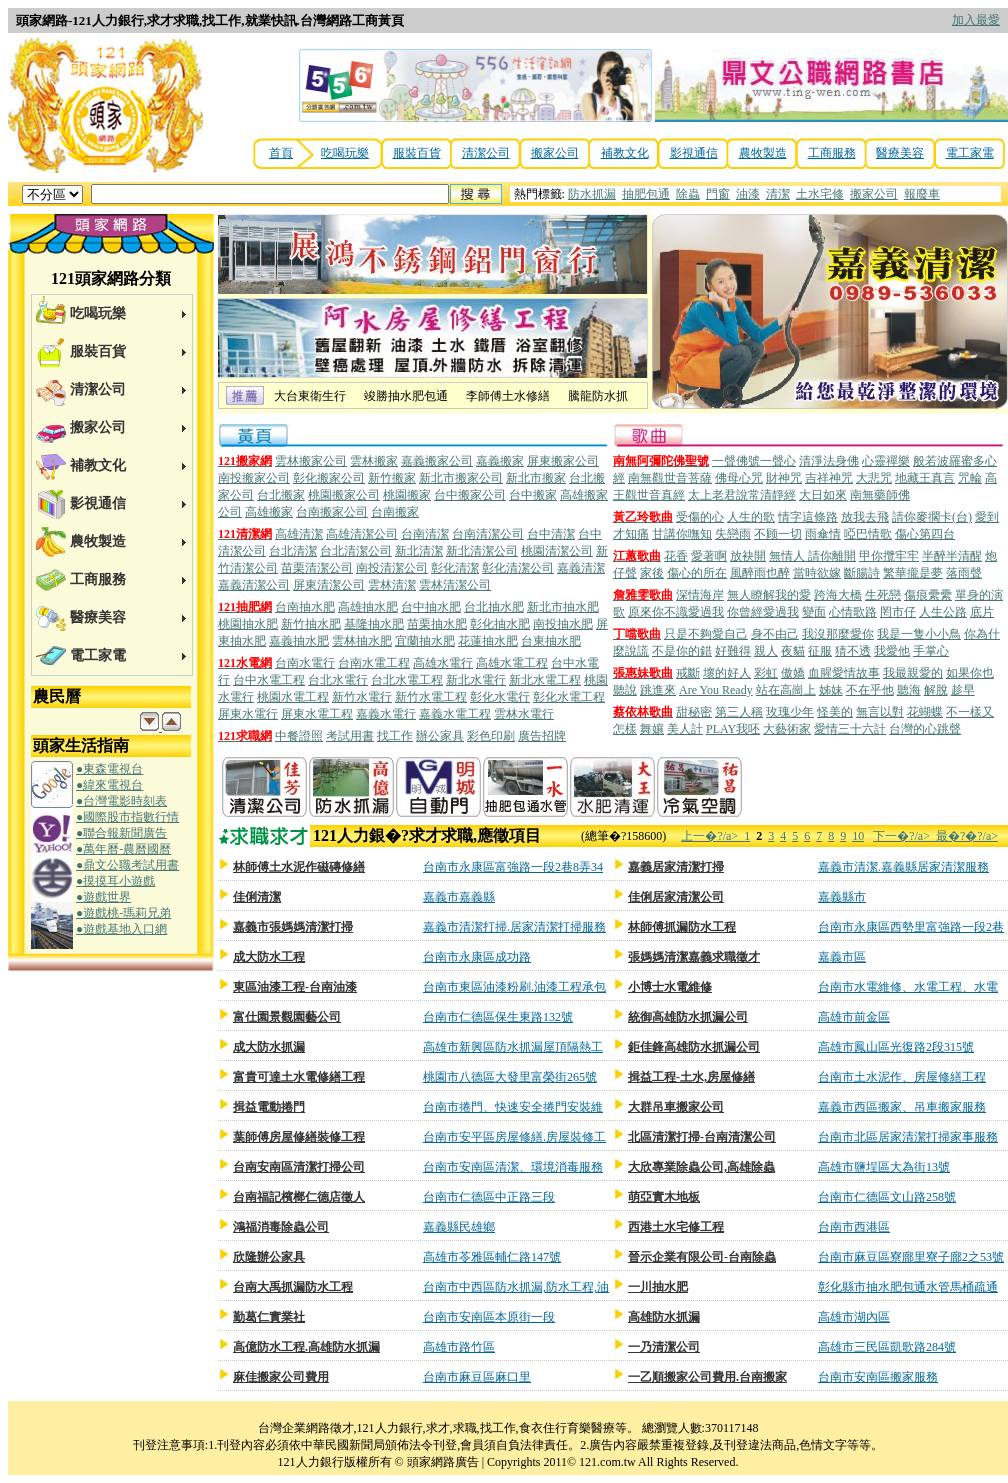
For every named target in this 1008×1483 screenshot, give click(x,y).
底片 (982, 612)
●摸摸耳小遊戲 (115, 881)
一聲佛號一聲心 (754, 461)
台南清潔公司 (488, 534)
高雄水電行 (443, 663)
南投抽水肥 (563, 624)
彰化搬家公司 (329, 478)
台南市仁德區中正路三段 (489, 1197)
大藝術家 (787, 729)
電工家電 (970, 153)
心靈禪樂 (886, 461)
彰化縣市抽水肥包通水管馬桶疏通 (908, 1287)
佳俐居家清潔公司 (676, 897)
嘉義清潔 (581, 568)
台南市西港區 (854, 1227)
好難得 (733, 651)
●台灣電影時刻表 (121, 801)
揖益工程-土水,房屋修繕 (691, 1077)
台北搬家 (281, 495)
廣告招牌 (542, 736)
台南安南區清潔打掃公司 (299, 1167)
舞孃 (652, 729)
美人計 (685, 729)
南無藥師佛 (880, 495)
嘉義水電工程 (455, 714)
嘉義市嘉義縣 (459, 897)
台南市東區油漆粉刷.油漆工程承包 (514, 987)
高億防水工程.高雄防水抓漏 (306, 1347)
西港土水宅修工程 (676, 1227)
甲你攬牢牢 (889, 556)
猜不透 (853, 651)
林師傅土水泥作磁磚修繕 (299, 867)
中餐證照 (299, 736)
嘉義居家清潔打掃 (676, 867)
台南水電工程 (374, 663)
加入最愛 (976, 20)
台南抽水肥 (305, 607)
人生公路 (943, 612)
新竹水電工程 (431, 697)
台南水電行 (305, 663)
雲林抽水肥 (362, 641)
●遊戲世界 (103, 897)
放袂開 (748, 556)
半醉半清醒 (952, 556)
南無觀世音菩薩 (670, 478)
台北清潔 (293, 551)
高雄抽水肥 (368, 607)
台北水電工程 (407, 680)
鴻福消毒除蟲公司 (281, 1227)
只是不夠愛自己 (706, 634)
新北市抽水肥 (563, 607)
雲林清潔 (392, 585)
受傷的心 (700, 517)
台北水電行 (338, 680)
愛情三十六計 (850, 729)
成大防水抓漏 (269, 1047)
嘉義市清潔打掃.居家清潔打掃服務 (514, 927)
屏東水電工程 (317, 714)
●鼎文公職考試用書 (127, 865)
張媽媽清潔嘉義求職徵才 (694, 957)
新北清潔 (419, 551)
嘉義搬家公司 (437, 461)
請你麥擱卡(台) (932, 517)
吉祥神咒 (829, 478)
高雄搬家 (269, 512)
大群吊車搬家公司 (676, 1107)
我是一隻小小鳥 (919, 634)
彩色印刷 (491, 736)
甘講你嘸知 (682, 534)
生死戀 (883, 595)
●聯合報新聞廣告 (121, 833)
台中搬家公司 (470, 495)
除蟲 (688, 194)
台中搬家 (533, 495)
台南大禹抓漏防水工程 (293, 1287)
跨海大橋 (838, 595)
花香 (676, 556)
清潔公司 (486, 153)
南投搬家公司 (254, 478)
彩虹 (766, 673)
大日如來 (823, 495)
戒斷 (688, 673)
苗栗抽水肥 (437, 624)
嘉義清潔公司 (254, 585)
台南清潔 (425, 534)
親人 (766, 651)
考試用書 (350, 736)
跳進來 (658, 690)
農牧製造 (763, 153)
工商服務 (832, 153)
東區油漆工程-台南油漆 (295, 987)
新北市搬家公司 (461, 478)
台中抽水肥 (431, 607)
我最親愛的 (913, 673)
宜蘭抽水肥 (425, 641)
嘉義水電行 (386, 714)
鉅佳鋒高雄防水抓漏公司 (694, 1047)
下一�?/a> (904, 836)
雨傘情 (823, 534)
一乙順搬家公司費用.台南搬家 (707, 1377)
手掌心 (931, 651)
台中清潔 (551, 534)
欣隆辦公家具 (269, 1257)
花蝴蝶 (925, 712)
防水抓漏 (592, 194)
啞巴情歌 (868, 534)
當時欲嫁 (817, 573)
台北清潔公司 (356, 551)
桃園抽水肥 (248, 624)
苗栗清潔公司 (317, 568)
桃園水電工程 (293, 697)
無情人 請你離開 (812, 556)
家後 (652, 573)
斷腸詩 (862, 573)
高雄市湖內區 (854, 1317)
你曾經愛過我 (763, 612)
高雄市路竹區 (459, 1347)
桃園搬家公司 (344, 495)
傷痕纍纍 (928, 595)
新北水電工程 (545, 680)
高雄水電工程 (512, 663)
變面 (814, 612)
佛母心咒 (739, 478)
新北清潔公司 (482, 551)
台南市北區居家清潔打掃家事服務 (908, 1137)
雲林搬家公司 (311, 461)
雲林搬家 (374, 461)
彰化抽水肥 (500, 624)
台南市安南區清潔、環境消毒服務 (513, 1167)
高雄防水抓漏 (664, 1317)
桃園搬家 (407, 495)
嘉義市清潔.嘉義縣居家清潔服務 (903, 867)
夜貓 (793, 651)
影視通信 (694, 153)
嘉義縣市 (842, 897)
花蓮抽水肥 (488, 641)
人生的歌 (751, 517)
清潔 (778, 194)
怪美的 (835, 712)
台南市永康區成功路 (477, 957)
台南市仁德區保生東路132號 (498, 1017)
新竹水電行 (362, 697)
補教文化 (625, 153)
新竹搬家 (392, 478)
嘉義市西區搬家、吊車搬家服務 (902, 1107)
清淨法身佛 (829, 461)
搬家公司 (555, 153)
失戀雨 (733, 534)
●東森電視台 (109, 769)
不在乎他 (870, 690)
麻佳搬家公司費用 (281, 1377)
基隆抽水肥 (374, 624)
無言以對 (880, 712)
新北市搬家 (536, 478)
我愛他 (892, 651)
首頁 (281, 153)
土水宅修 (820, 194)
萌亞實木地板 (664, 1197)
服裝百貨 (417, 153)
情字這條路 (808, 517)
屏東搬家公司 (563, 461)
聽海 (909, 690)
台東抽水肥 (551, 641)
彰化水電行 (500, 697)
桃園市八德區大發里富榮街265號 (510, 1077)
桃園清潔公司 (557, 551)
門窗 (718, 194)
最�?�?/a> (967, 836)
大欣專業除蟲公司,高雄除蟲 (701, 1167)
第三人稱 (739, 712)
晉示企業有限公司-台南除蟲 (702, 1257)
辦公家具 (440, 736)
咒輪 (970, 478)
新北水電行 (476, 680)
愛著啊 (709, 556)
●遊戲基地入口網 (121, 929)
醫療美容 (900, 153)
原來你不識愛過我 (676, 612)
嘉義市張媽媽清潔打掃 (293, 927)
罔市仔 (898, 612)
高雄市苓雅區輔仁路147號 (492, 1257)
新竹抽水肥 (311, 624)
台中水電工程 (269, 680)
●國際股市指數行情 (127, 817)
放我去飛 (865, 517)
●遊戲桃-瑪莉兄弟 (123, 913)
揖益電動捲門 (269, 1107)
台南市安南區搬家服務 (878, 1377)
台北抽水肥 (494, 607)
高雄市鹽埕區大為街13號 (884, 1167)
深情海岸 (700, 595)
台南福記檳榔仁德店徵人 (299, 1197)
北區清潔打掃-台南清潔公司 (702, 1137)
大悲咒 (874, 478)
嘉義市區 (842, 957)
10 (858, 836)
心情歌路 (853, 612)
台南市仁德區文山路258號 (887, 1197)
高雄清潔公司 (362, 534)
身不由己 (775, 634)
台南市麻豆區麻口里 (477, 1377)
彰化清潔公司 (518, 568)
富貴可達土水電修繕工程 (299, 1077)
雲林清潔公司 (455, 585)
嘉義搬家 (500, 461)
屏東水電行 (248, 714)
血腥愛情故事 (844, 673)
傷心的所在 (697, 573)
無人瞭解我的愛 (769, 595)
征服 (820, 651)
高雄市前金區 (854, 1017)
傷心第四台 (925, 534)
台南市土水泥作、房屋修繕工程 (902, 1077)
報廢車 (922, 194)
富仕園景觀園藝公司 (287, 1017)
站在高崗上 (786, 690)
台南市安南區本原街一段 (489, 1317)
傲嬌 (793, 673)
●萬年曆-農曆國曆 (123, 849)
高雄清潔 (299, 534)
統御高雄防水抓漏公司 (688, 1017)
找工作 (395, 736)
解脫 (936, 690)
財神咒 (784, 478)
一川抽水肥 (658, 1287)
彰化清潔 (455, 568)
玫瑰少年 (790, 712)
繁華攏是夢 (913, 573)
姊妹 (831, 690)
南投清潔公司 (392, 568)
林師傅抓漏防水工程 (682, 927)
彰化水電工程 (569, 697)
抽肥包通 (646, 194)
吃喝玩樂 (345, 153)
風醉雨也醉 (760, 573)
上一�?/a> (712, 836)
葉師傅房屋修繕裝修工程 (299, 1137)
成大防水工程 (269, 957)
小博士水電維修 (670, 987)
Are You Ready (716, 690)
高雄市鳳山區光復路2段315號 (896, 1047)
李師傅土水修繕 (508, 396)
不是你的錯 (682, 651)
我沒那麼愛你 (838, 634)
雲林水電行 (524, 714)
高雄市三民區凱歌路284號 (887, 1347)
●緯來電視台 (109, 785)
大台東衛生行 (310, 396)
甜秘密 (694, 712)
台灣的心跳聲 (925, 729)
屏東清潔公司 (329, 585)
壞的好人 (727, 673)
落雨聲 (964, 573)
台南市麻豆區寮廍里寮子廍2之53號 (911, 1257)
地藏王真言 (925, 478)
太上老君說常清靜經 (742, 495)
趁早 (963, 690)
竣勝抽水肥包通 (406, 396)
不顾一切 (778, 534)
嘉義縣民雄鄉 (459, 1227)
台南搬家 (395, 512)
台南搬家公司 (332, 512)
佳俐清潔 (257, 897)
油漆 (748, 194)
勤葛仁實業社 (269, 1317)
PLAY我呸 (733, 729)
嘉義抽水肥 (299, 641)
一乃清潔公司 (664, 1347)
